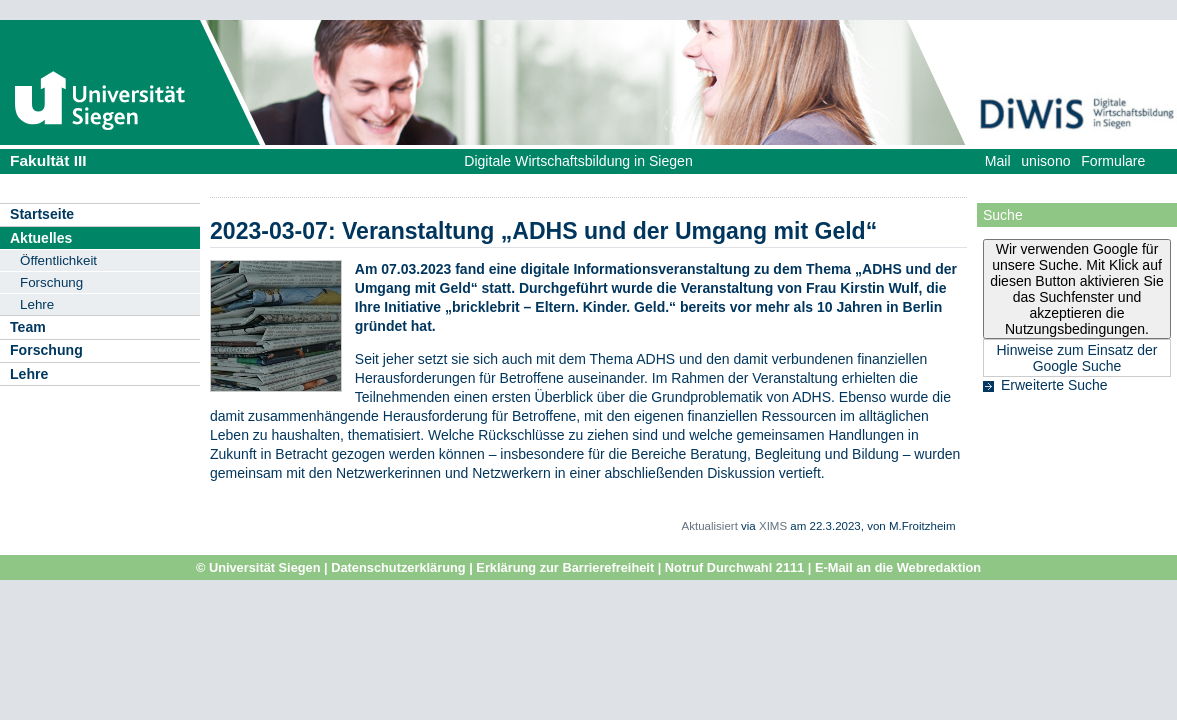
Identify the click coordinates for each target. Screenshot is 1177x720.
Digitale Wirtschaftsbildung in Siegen (578, 161)
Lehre (37, 304)
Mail (998, 161)
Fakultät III (48, 160)
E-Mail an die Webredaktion (898, 567)
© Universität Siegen (258, 567)
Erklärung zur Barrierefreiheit (565, 567)
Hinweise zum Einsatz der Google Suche (1076, 358)
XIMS (773, 526)
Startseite (42, 214)
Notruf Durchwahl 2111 (734, 567)
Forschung (51, 282)
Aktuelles (41, 238)
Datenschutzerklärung (398, 567)
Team (28, 327)
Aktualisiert (710, 526)
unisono (1045, 161)
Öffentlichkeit (58, 260)
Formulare (1113, 161)
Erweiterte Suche (1054, 385)
